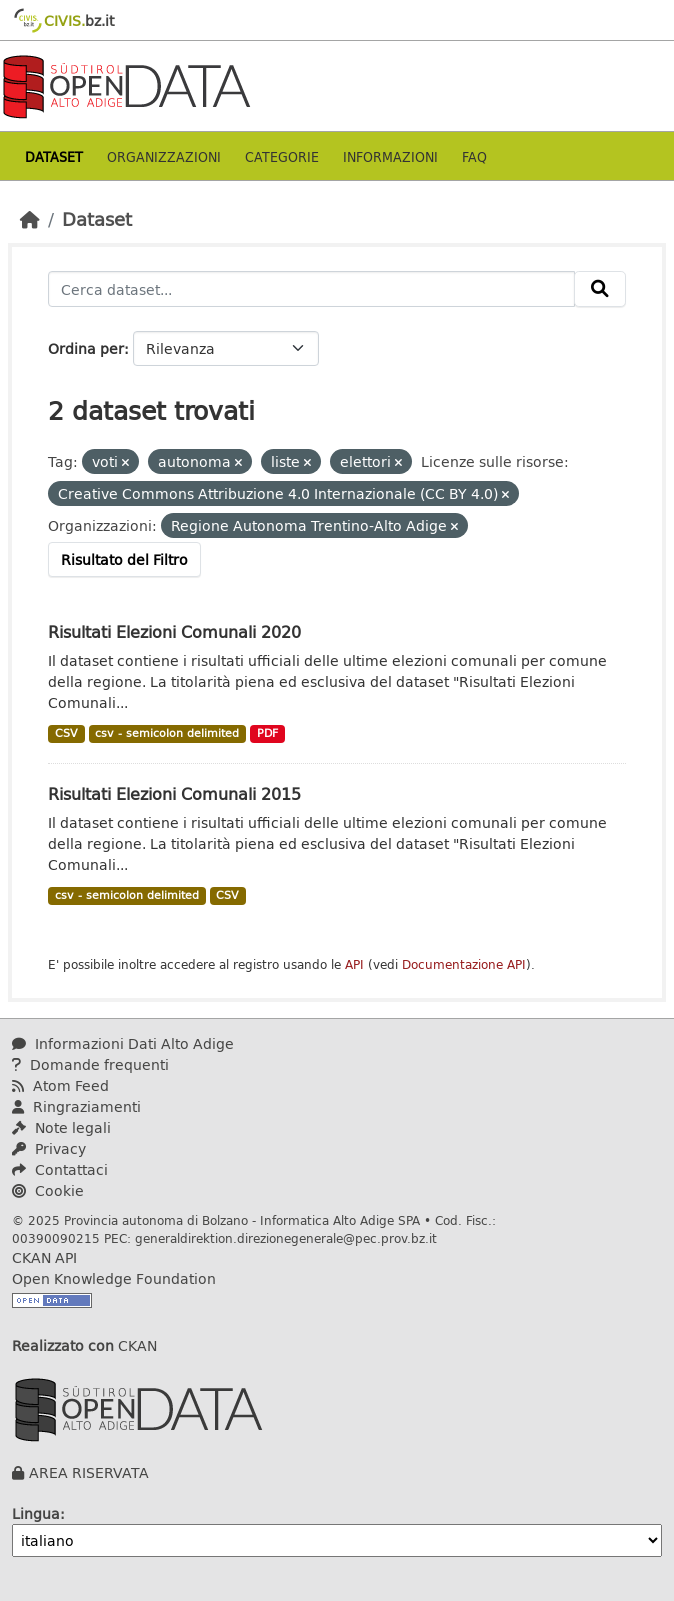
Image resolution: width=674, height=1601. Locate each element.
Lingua (36, 1513)
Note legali (61, 1127)
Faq (474, 156)
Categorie (282, 156)
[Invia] (600, 289)
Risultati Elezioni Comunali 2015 (174, 793)
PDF (267, 733)
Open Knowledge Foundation (114, 1278)
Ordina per (86, 348)
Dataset (54, 156)
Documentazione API (464, 964)
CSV (66, 733)
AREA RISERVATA (89, 1472)
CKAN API (44, 1257)
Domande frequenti (90, 1064)
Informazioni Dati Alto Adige (123, 1043)
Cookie (48, 1190)
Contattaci (60, 1169)
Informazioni (390, 156)
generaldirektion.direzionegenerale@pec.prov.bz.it (286, 1238)
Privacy (49, 1148)
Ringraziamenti (76, 1106)
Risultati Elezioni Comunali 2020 (174, 631)
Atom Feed (60, 1085)
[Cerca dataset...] (311, 289)
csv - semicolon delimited (167, 733)
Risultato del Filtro (124, 559)
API (354, 964)
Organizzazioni (164, 156)
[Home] (30, 219)
